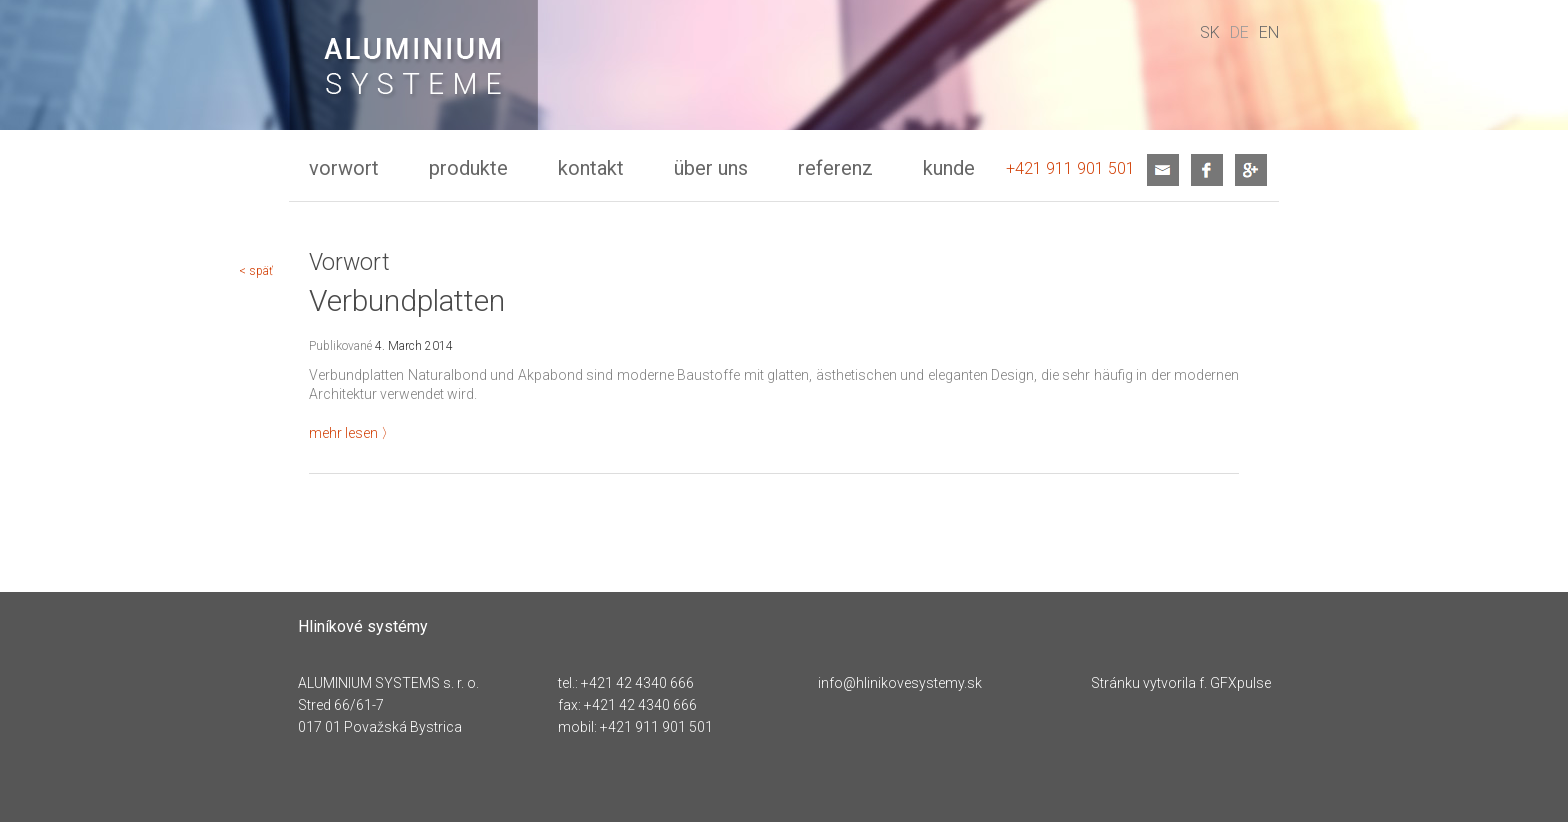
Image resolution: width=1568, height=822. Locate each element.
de (1239, 32)
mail (1163, 170)
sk (1210, 32)
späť (261, 271)
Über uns (711, 168)
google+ (1251, 170)
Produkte (468, 168)
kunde (949, 168)
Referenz (835, 168)
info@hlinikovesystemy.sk (900, 683)
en (1269, 32)
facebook (1207, 170)
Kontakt (591, 168)
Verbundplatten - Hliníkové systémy (413, 75)
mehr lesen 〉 (352, 433)
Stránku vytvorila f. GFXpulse (1181, 683)
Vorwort (344, 168)
